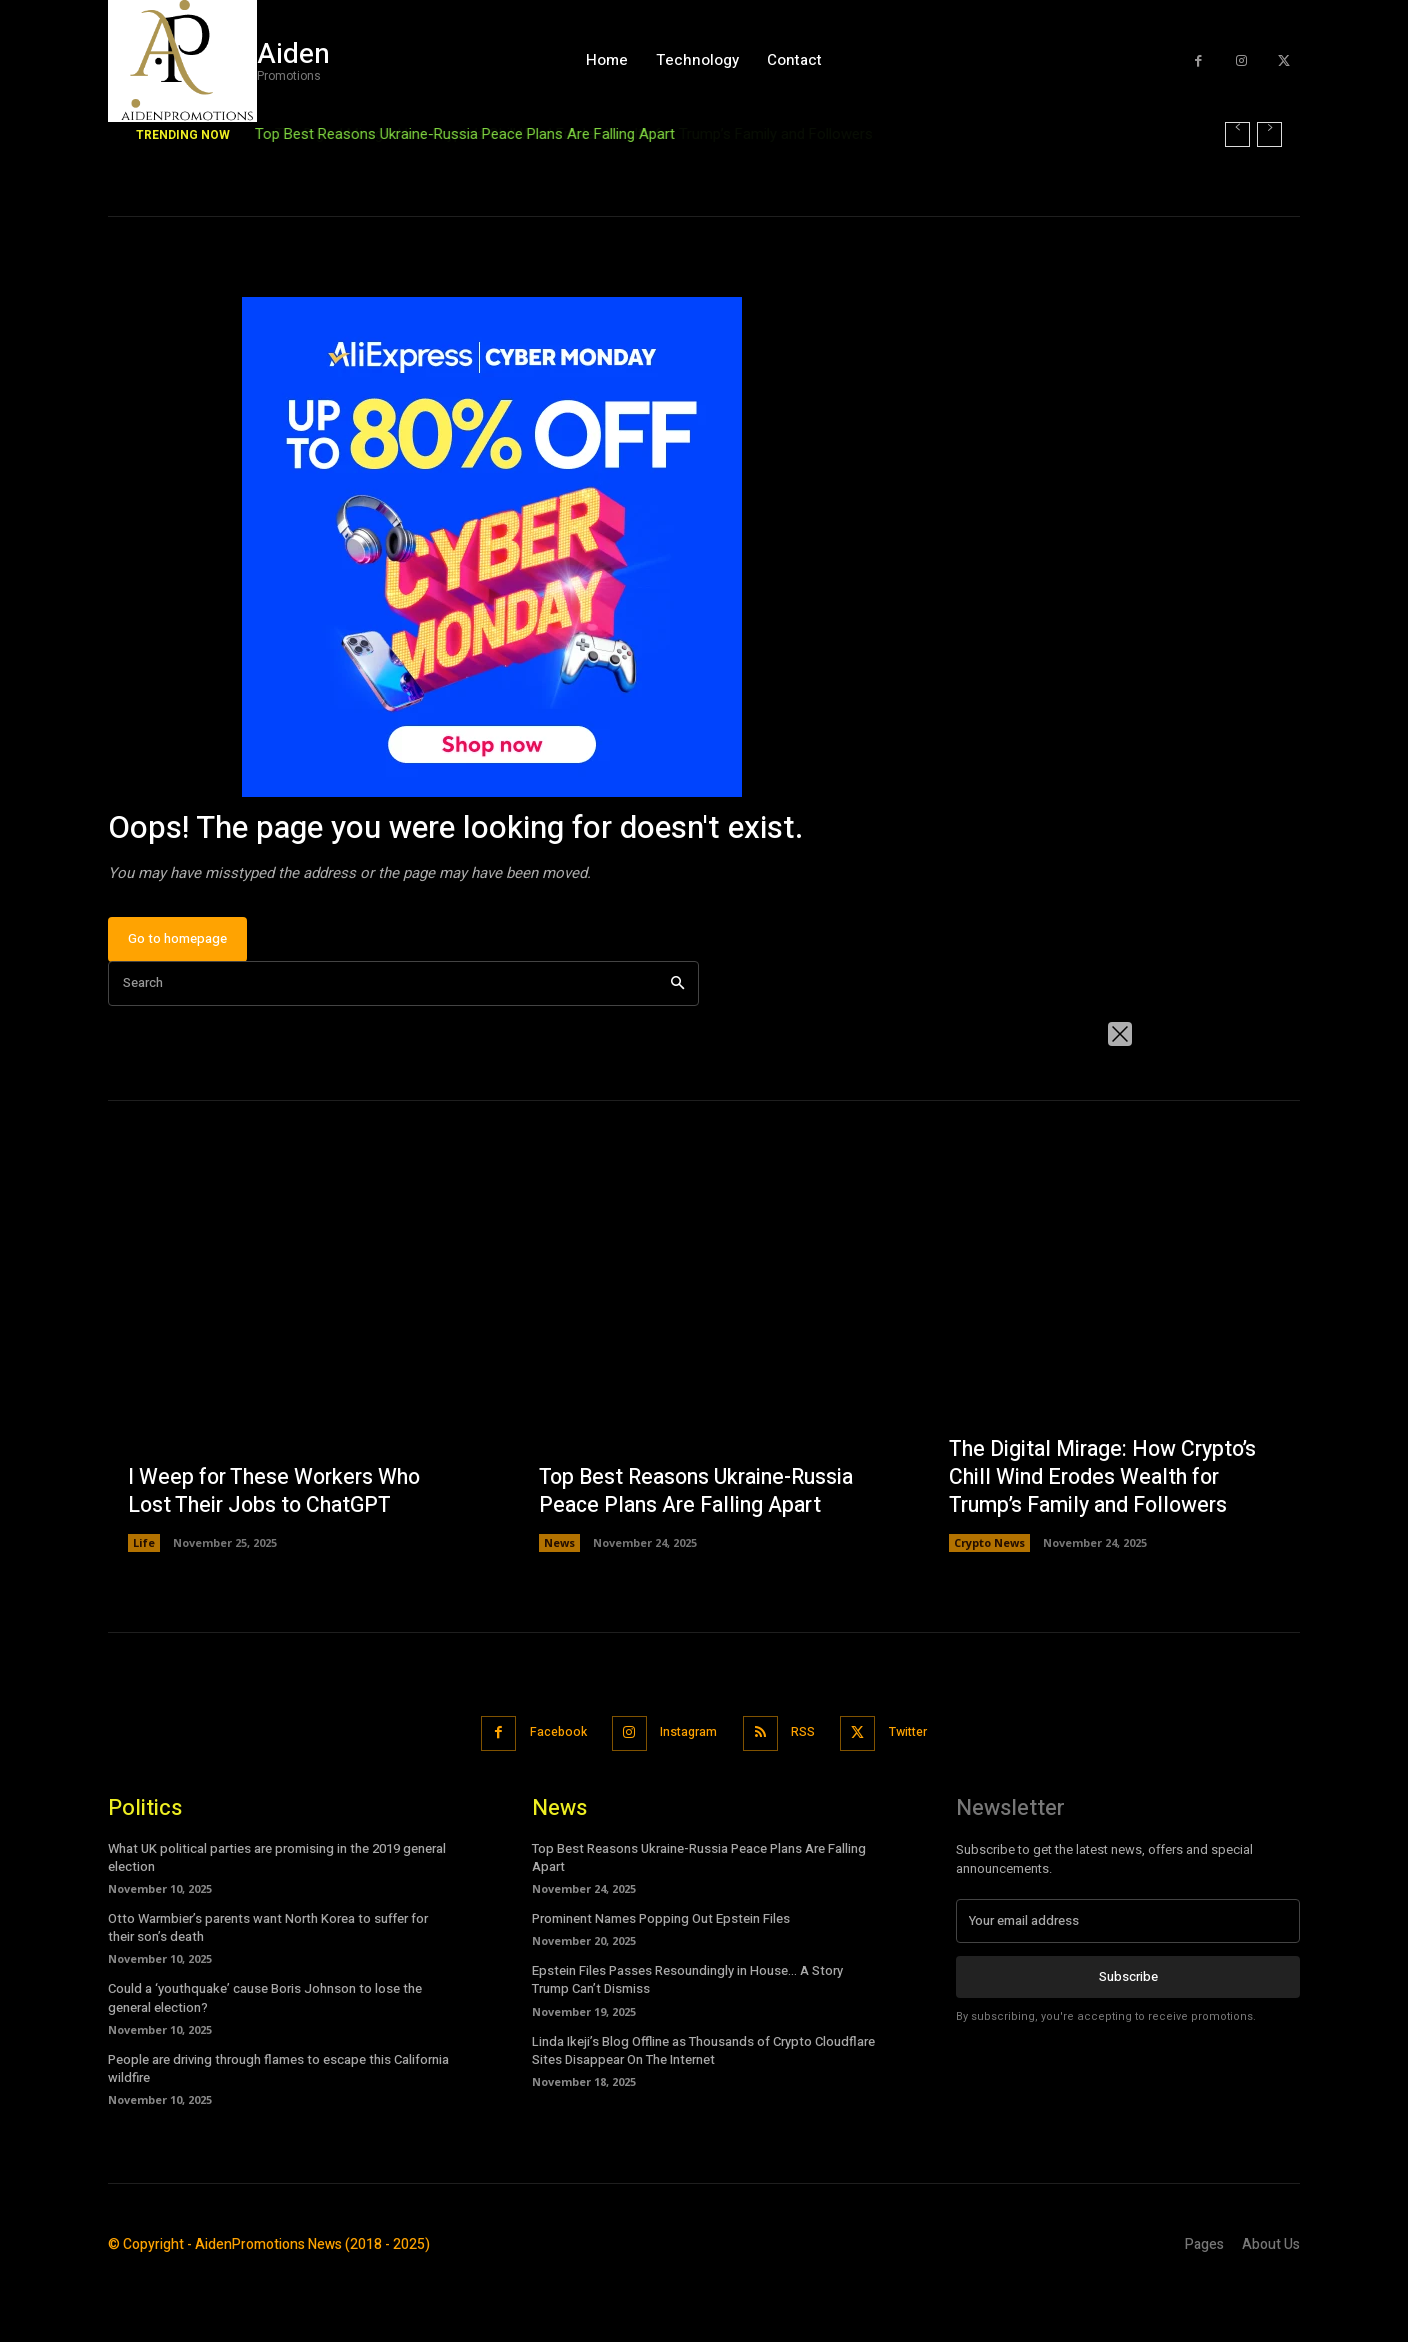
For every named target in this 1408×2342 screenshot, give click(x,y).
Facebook (546, 1793)
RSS (809, 1793)
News (559, 1604)
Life (144, 1604)
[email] (1128, 1981)
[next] (1269, 134)
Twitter (922, 1793)
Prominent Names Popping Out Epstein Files (661, 1978)
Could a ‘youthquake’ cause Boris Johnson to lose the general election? (265, 2058)
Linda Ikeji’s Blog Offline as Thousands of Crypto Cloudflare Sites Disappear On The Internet (703, 2110)
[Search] (677, 1045)
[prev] (1237, 134)
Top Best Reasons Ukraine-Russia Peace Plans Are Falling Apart (465, 134)
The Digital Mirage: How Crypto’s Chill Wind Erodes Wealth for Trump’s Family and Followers (1108, 1537)
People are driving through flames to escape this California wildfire (278, 2128)
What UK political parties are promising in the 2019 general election (277, 1917)
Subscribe (1128, 2036)
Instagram (686, 1793)
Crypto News (989, 1604)
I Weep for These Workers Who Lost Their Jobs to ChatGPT (279, 1552)
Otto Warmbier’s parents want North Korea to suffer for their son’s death (268, 1987)
